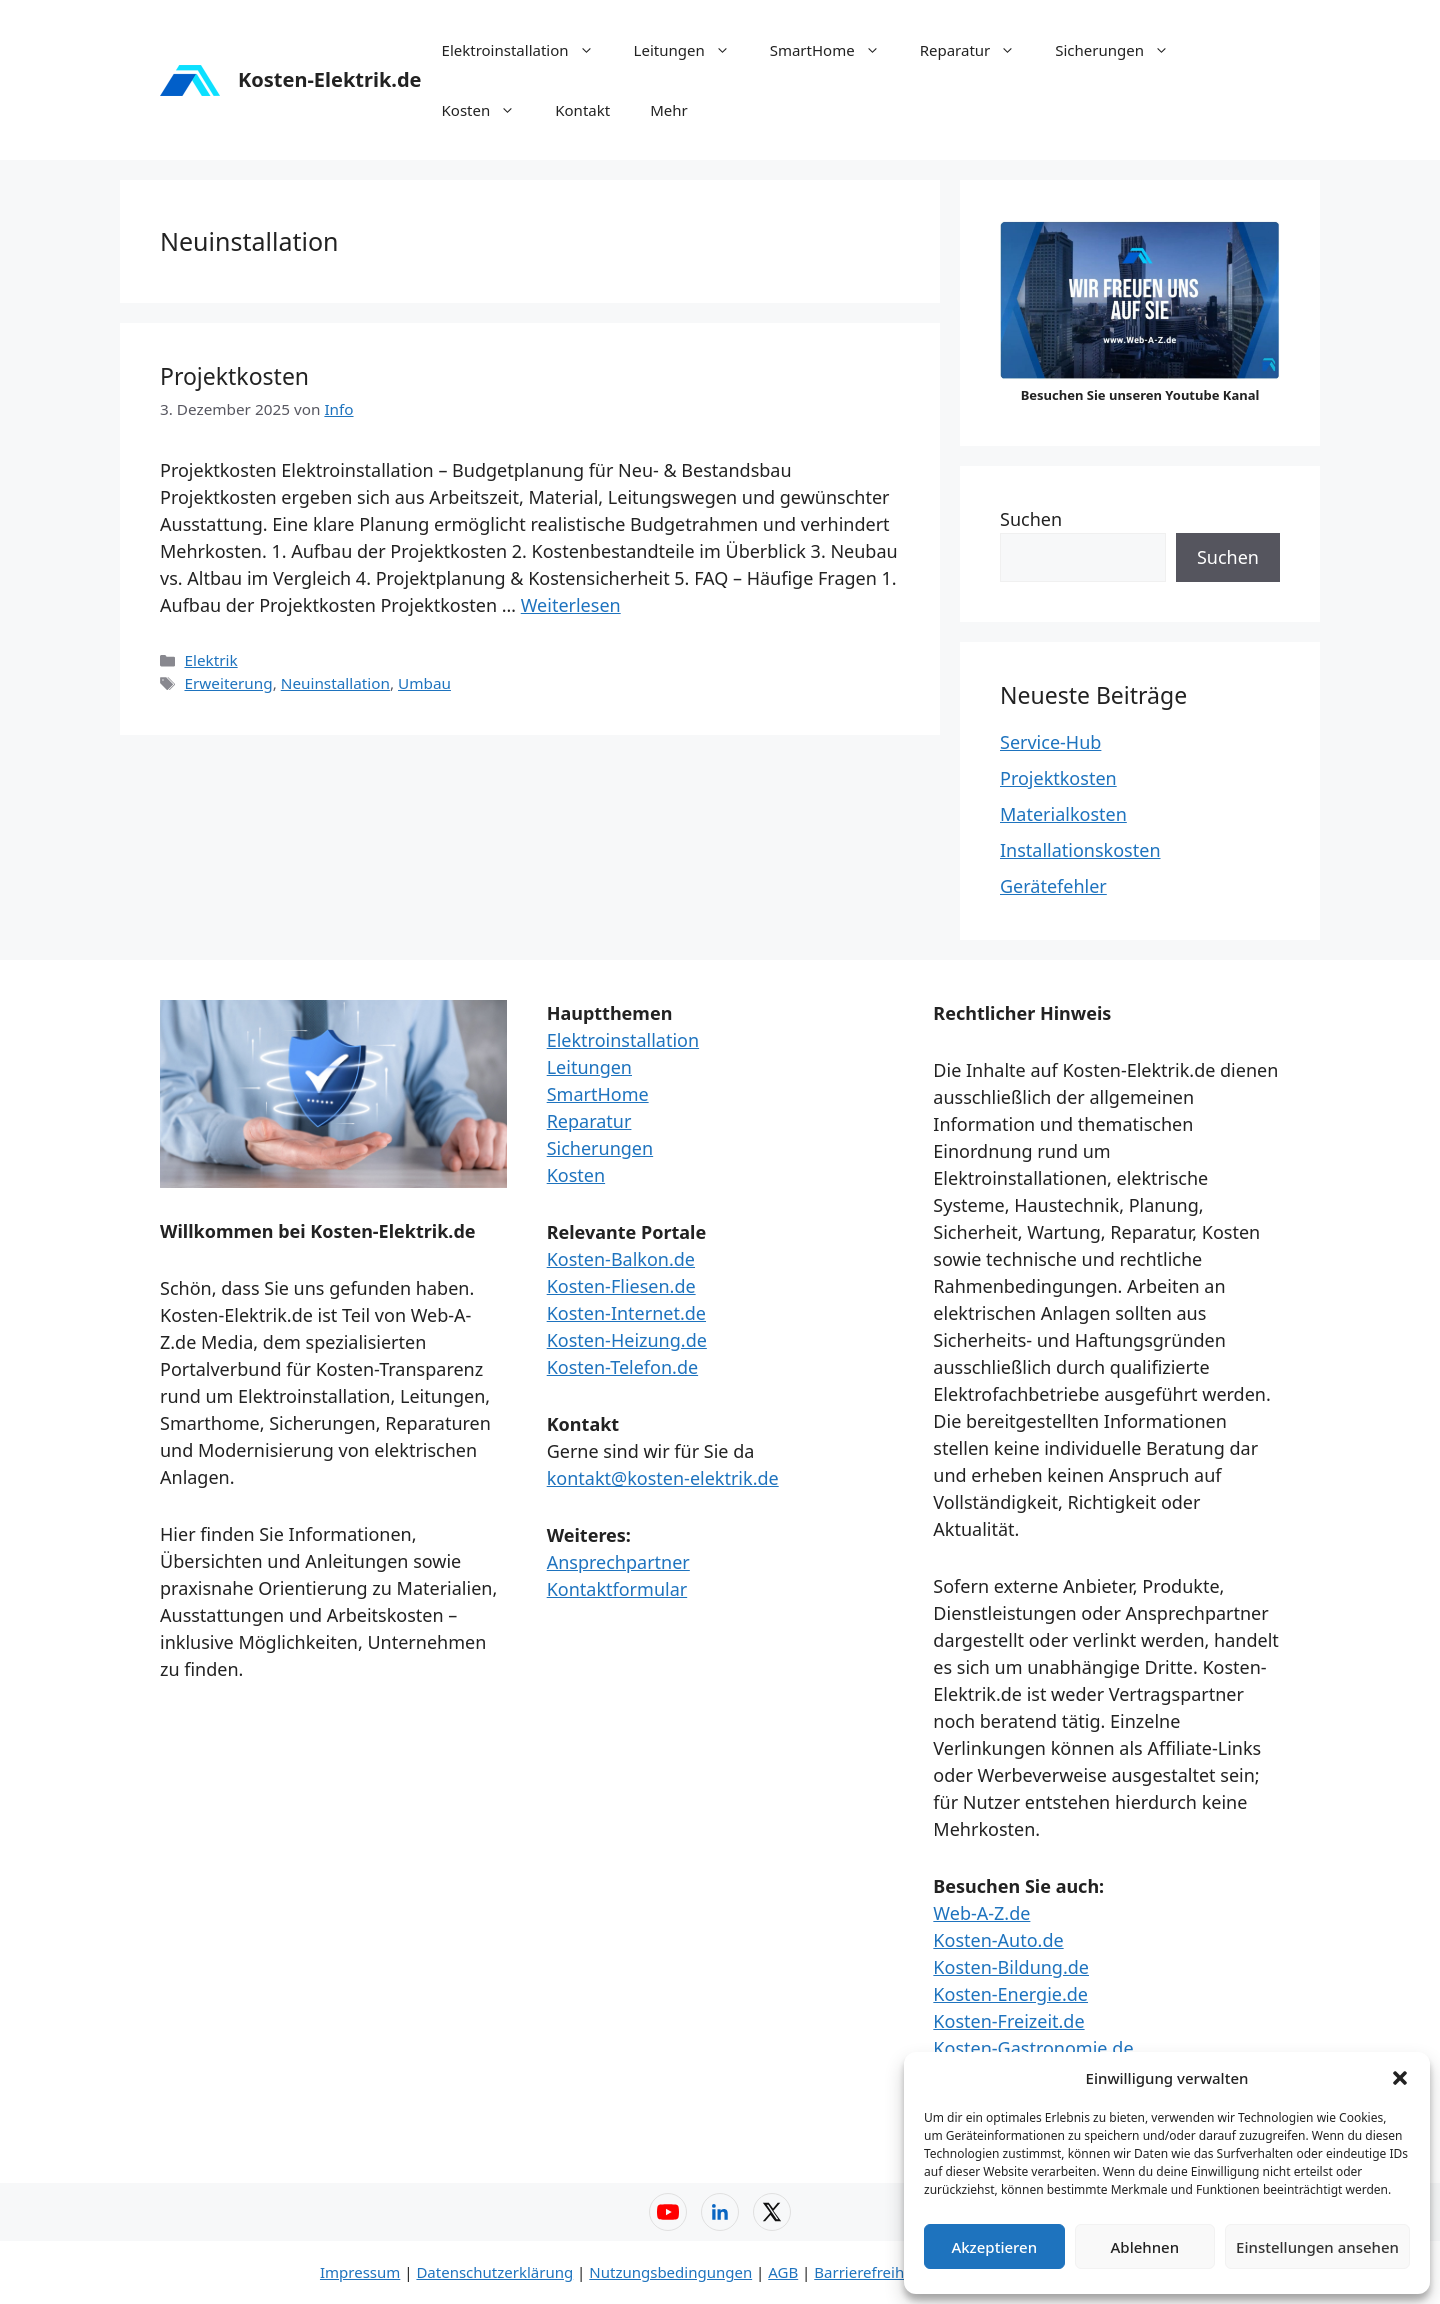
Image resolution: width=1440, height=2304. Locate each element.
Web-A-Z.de (981, 1913)
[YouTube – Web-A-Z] (668, 2212)
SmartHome (835, 50)
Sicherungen (1122, 50)
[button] (1400, 2078)
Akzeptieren (994, 2247)
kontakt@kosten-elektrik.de (663, 1478)
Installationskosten (1080, 850)
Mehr (669, 110)
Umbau (424, 683)
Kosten (489, 110)
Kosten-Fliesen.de (621, 1286)
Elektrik (210, 660)
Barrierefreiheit (868, 2272)
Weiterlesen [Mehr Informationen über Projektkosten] (571, 605)
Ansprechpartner (618, 1562)
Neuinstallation (335, 683)
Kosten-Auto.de (998, 1940)
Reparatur (978, 50)
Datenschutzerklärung (494, 2272)
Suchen (1031, 519)
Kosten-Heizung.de (627, 1340)
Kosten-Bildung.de (1011, 1967)
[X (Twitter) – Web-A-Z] (772, 2212)
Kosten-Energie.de (1010, 1994)
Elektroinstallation (528, 50)
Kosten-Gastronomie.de (1033, 2048)
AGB (783, 2272)
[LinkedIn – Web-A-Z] (720, 2212)
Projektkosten (234, 376)
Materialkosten (1063, 814)
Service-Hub (1050, 742)
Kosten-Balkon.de (621, 1259)
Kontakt (582, 110)
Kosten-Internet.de (626, 1313)
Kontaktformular (617, 1589)
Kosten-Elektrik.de (330, 79)
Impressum (360, 2272)
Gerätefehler (1053, 886)
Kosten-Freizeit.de (1008, 2021)
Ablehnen (1145, 2247)
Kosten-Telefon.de (622, 1367)
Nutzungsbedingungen (670, 2272)
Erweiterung (228, 683)
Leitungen (692, 50)
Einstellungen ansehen (1317, 2247)
